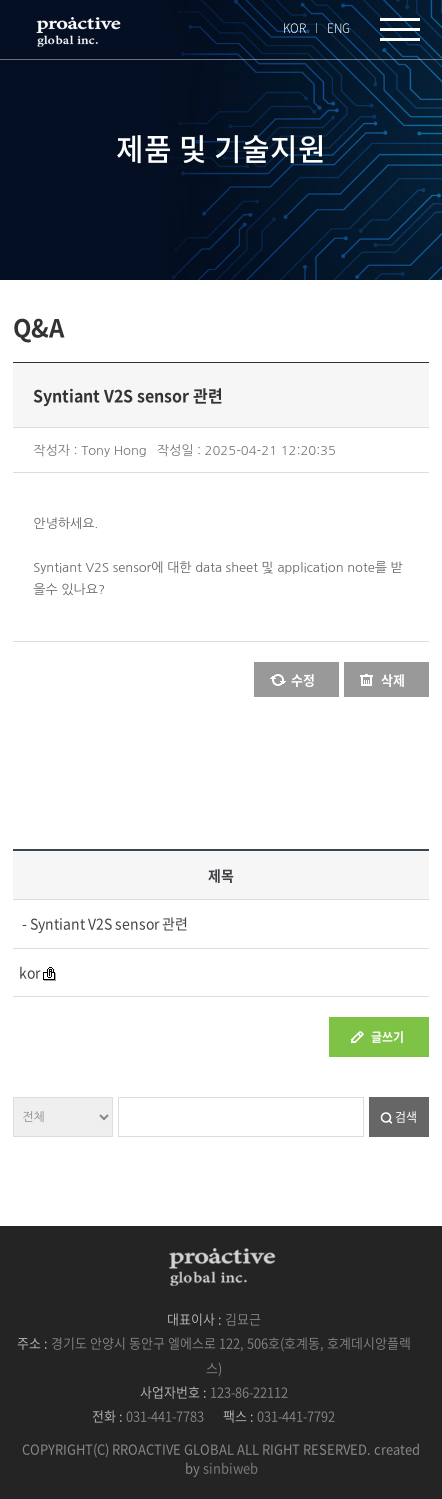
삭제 (393, 679)
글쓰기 (387, 1037)
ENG (338, 28)
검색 (406, 1117)
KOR (294, 28)
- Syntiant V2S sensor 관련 (103, 923)
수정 (303, 679)
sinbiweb (230, 1467)
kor (29, 972)
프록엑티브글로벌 (77, 31)
